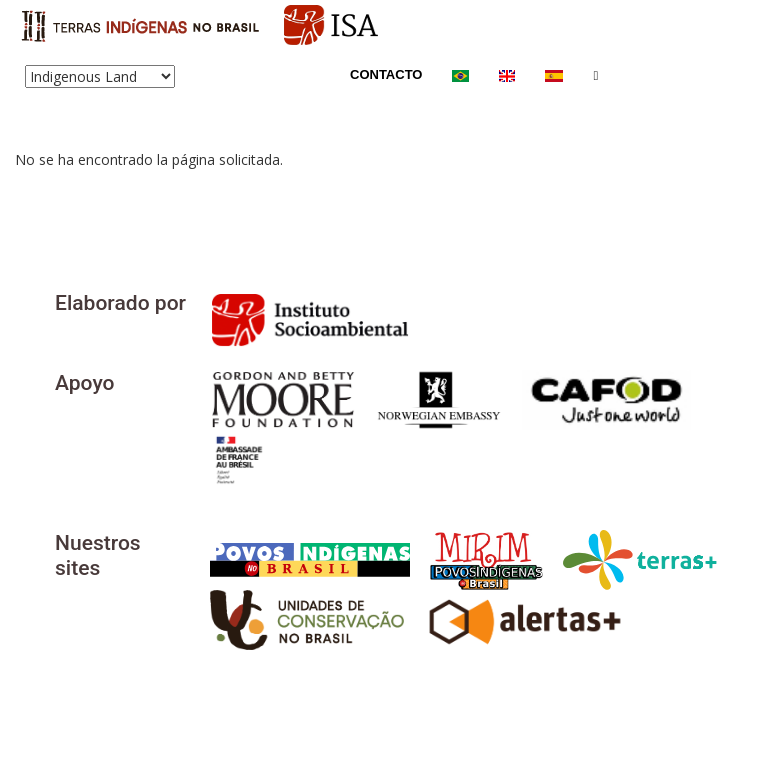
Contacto (386, 74)
